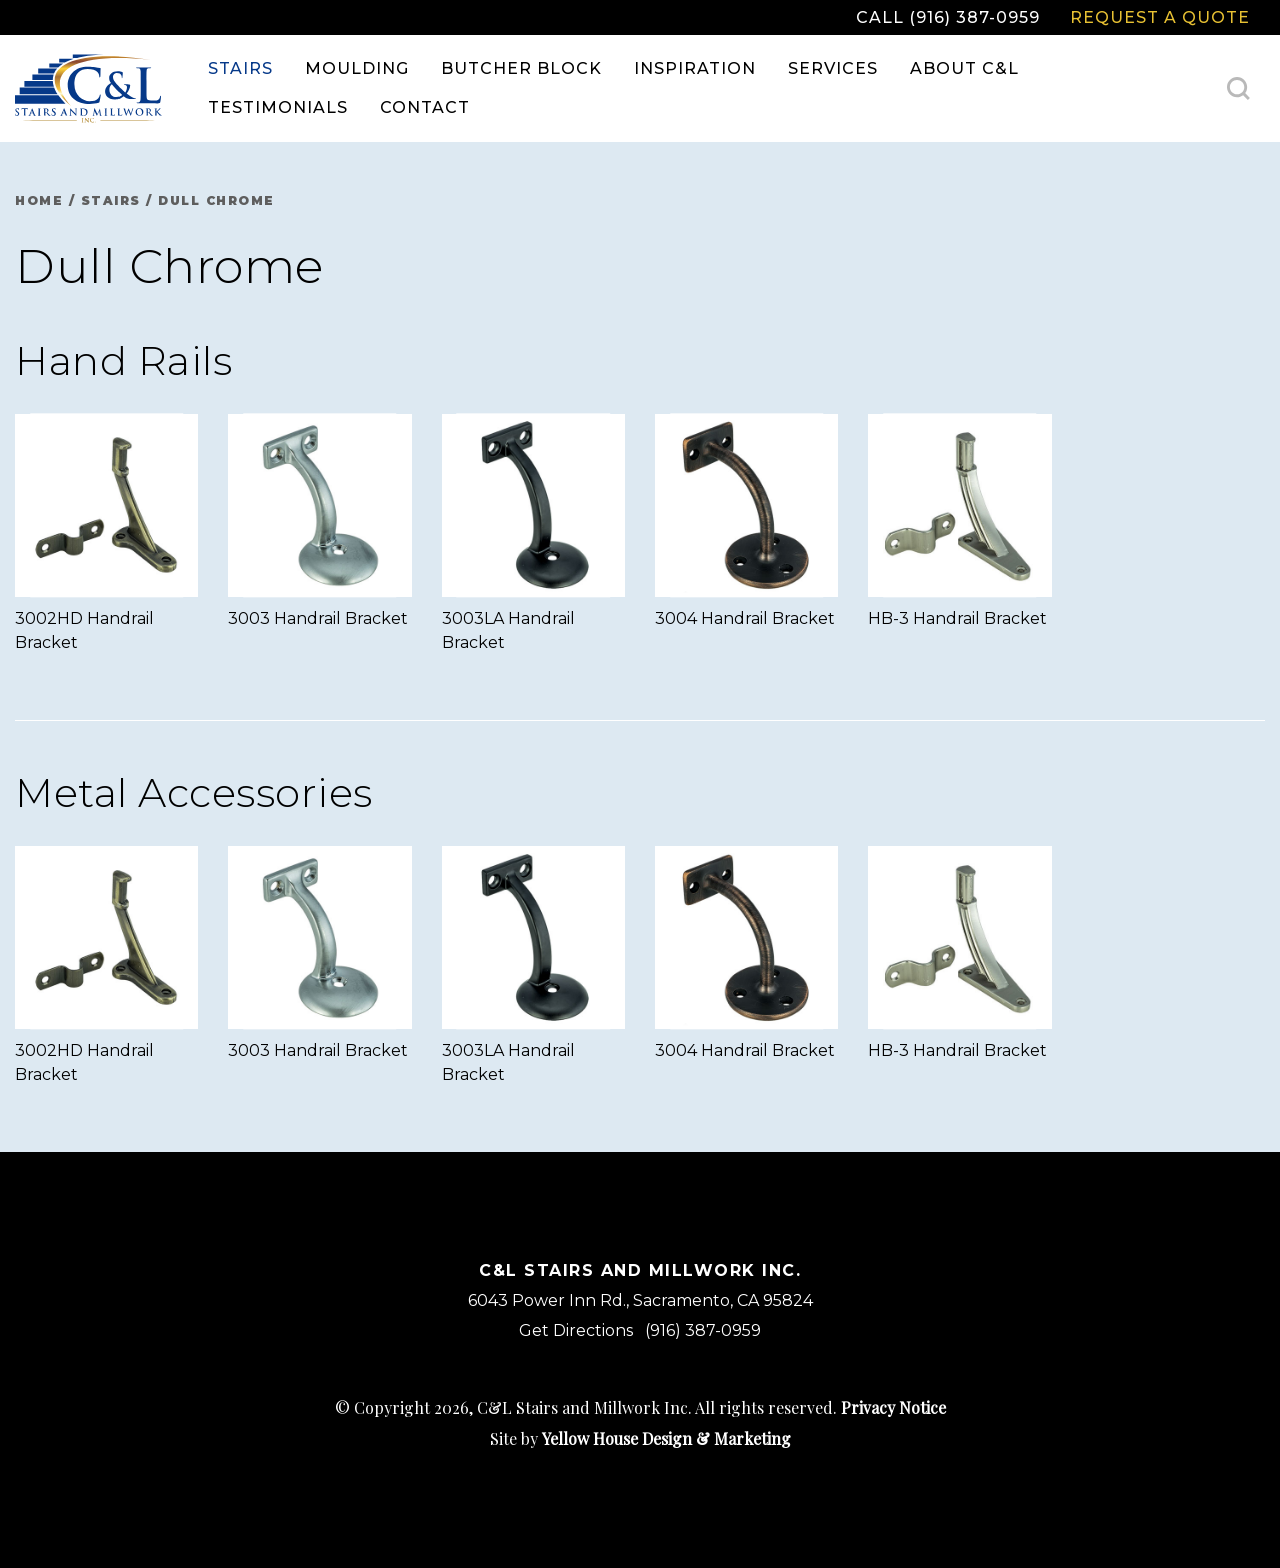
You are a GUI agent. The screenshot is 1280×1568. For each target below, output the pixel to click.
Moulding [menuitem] (357, 68)
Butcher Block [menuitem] (521, 68)
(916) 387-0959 (703, 1330)
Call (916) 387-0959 (948, 17)
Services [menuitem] (833, 68)
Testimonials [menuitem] (278, 107)
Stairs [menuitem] (240, 68)
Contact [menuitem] (425, 107)
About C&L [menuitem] (964, 68)
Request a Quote (1160, 17)
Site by (640, 1438)
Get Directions (576, 1330)
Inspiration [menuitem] (695, 68)
